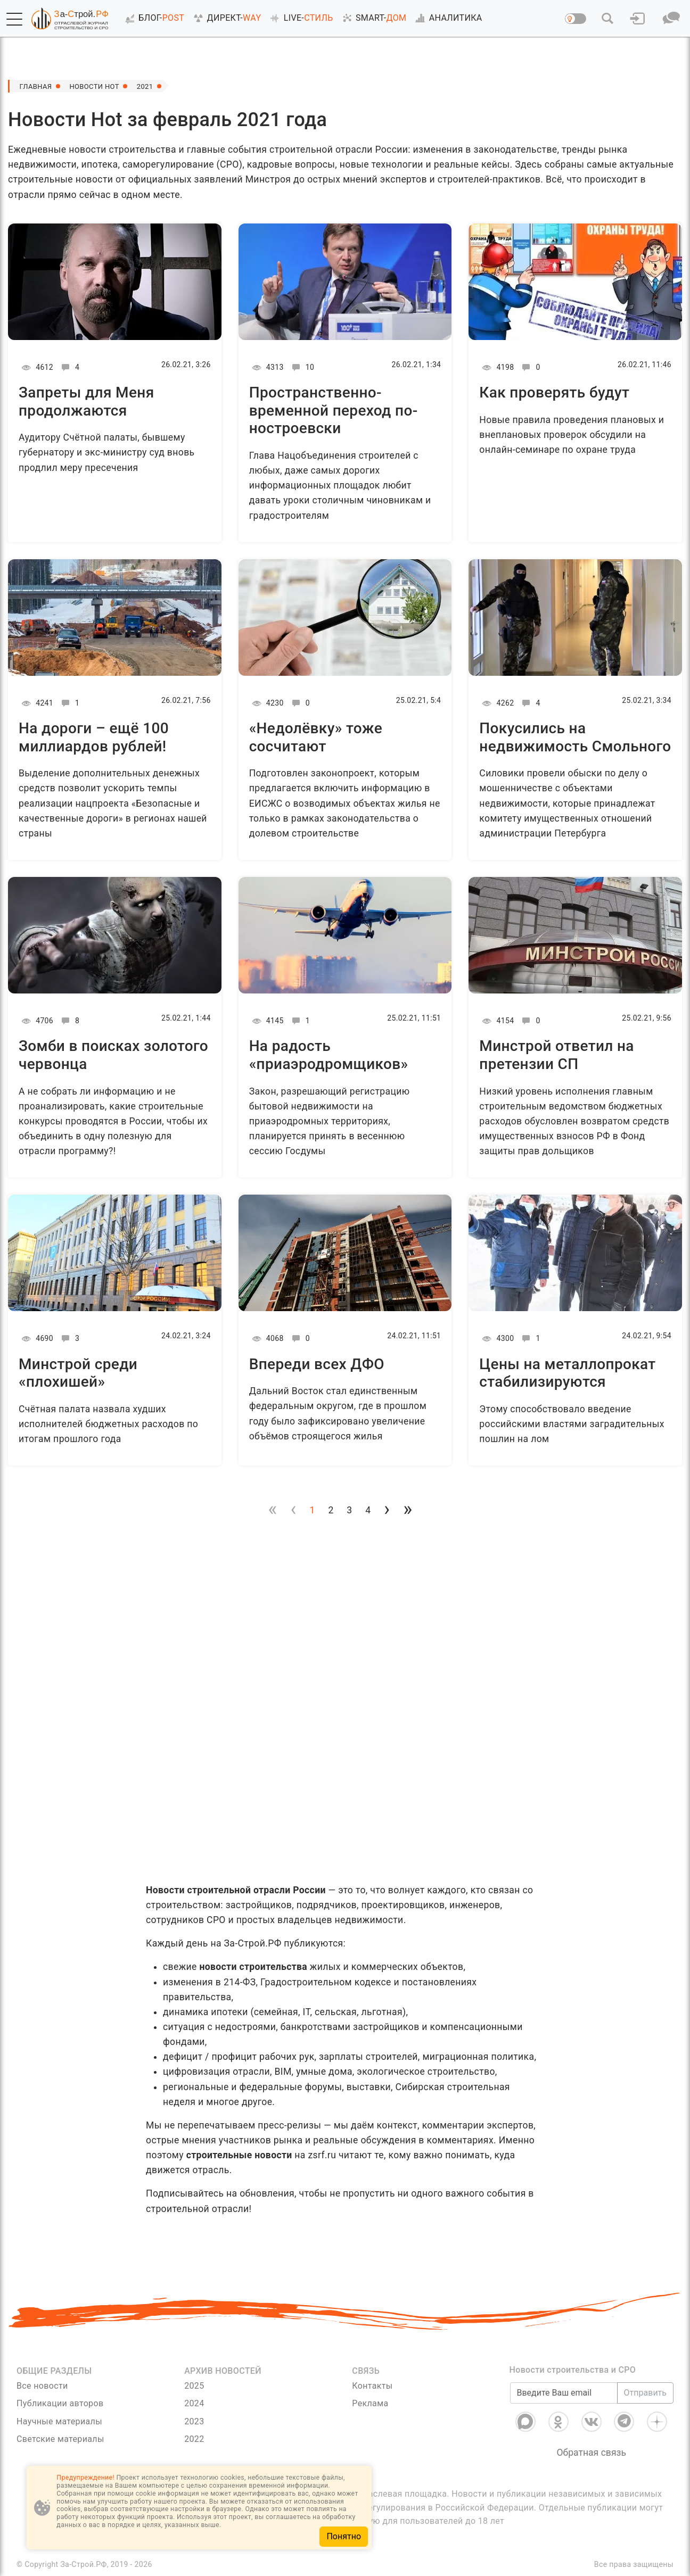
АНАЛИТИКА (447, 18)
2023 (194, 2421)
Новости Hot (99, 86)
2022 (194, 2439)
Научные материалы (59, 2421)
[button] (14, 19)
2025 (194, 2386)
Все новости (42, 2386)
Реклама (370, 2403)
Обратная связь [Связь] (591, 2452)
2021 (153, 86)
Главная (37, 86)
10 (302, 367)
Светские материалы (60, 2439)
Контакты (372, 2386)
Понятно (343, 2536)
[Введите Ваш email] (564, 2393)
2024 (194, 2403)
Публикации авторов (60, 2403)
